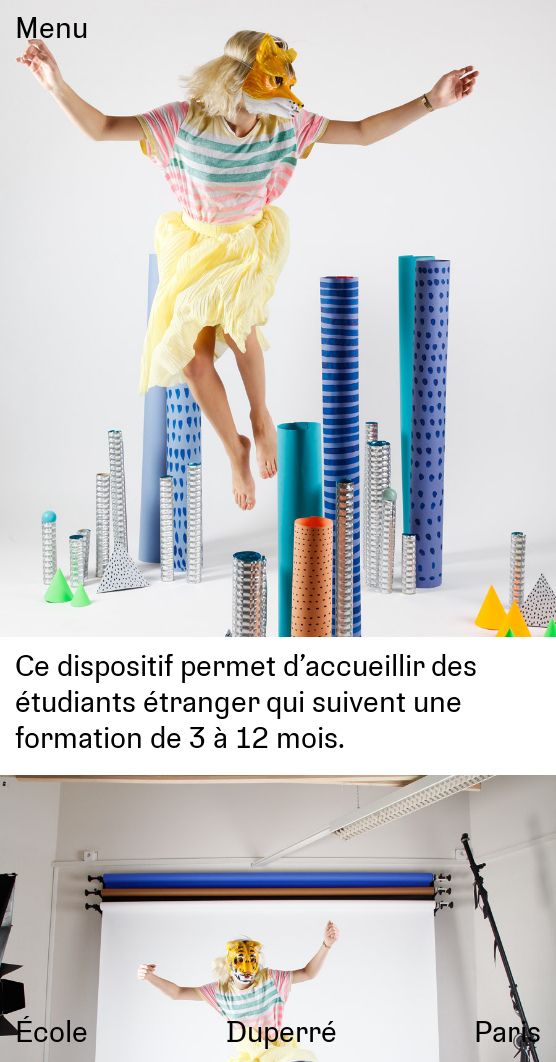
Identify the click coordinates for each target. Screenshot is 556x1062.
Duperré (281, 1030)
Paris (507, 1030)
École (51, 1030)
